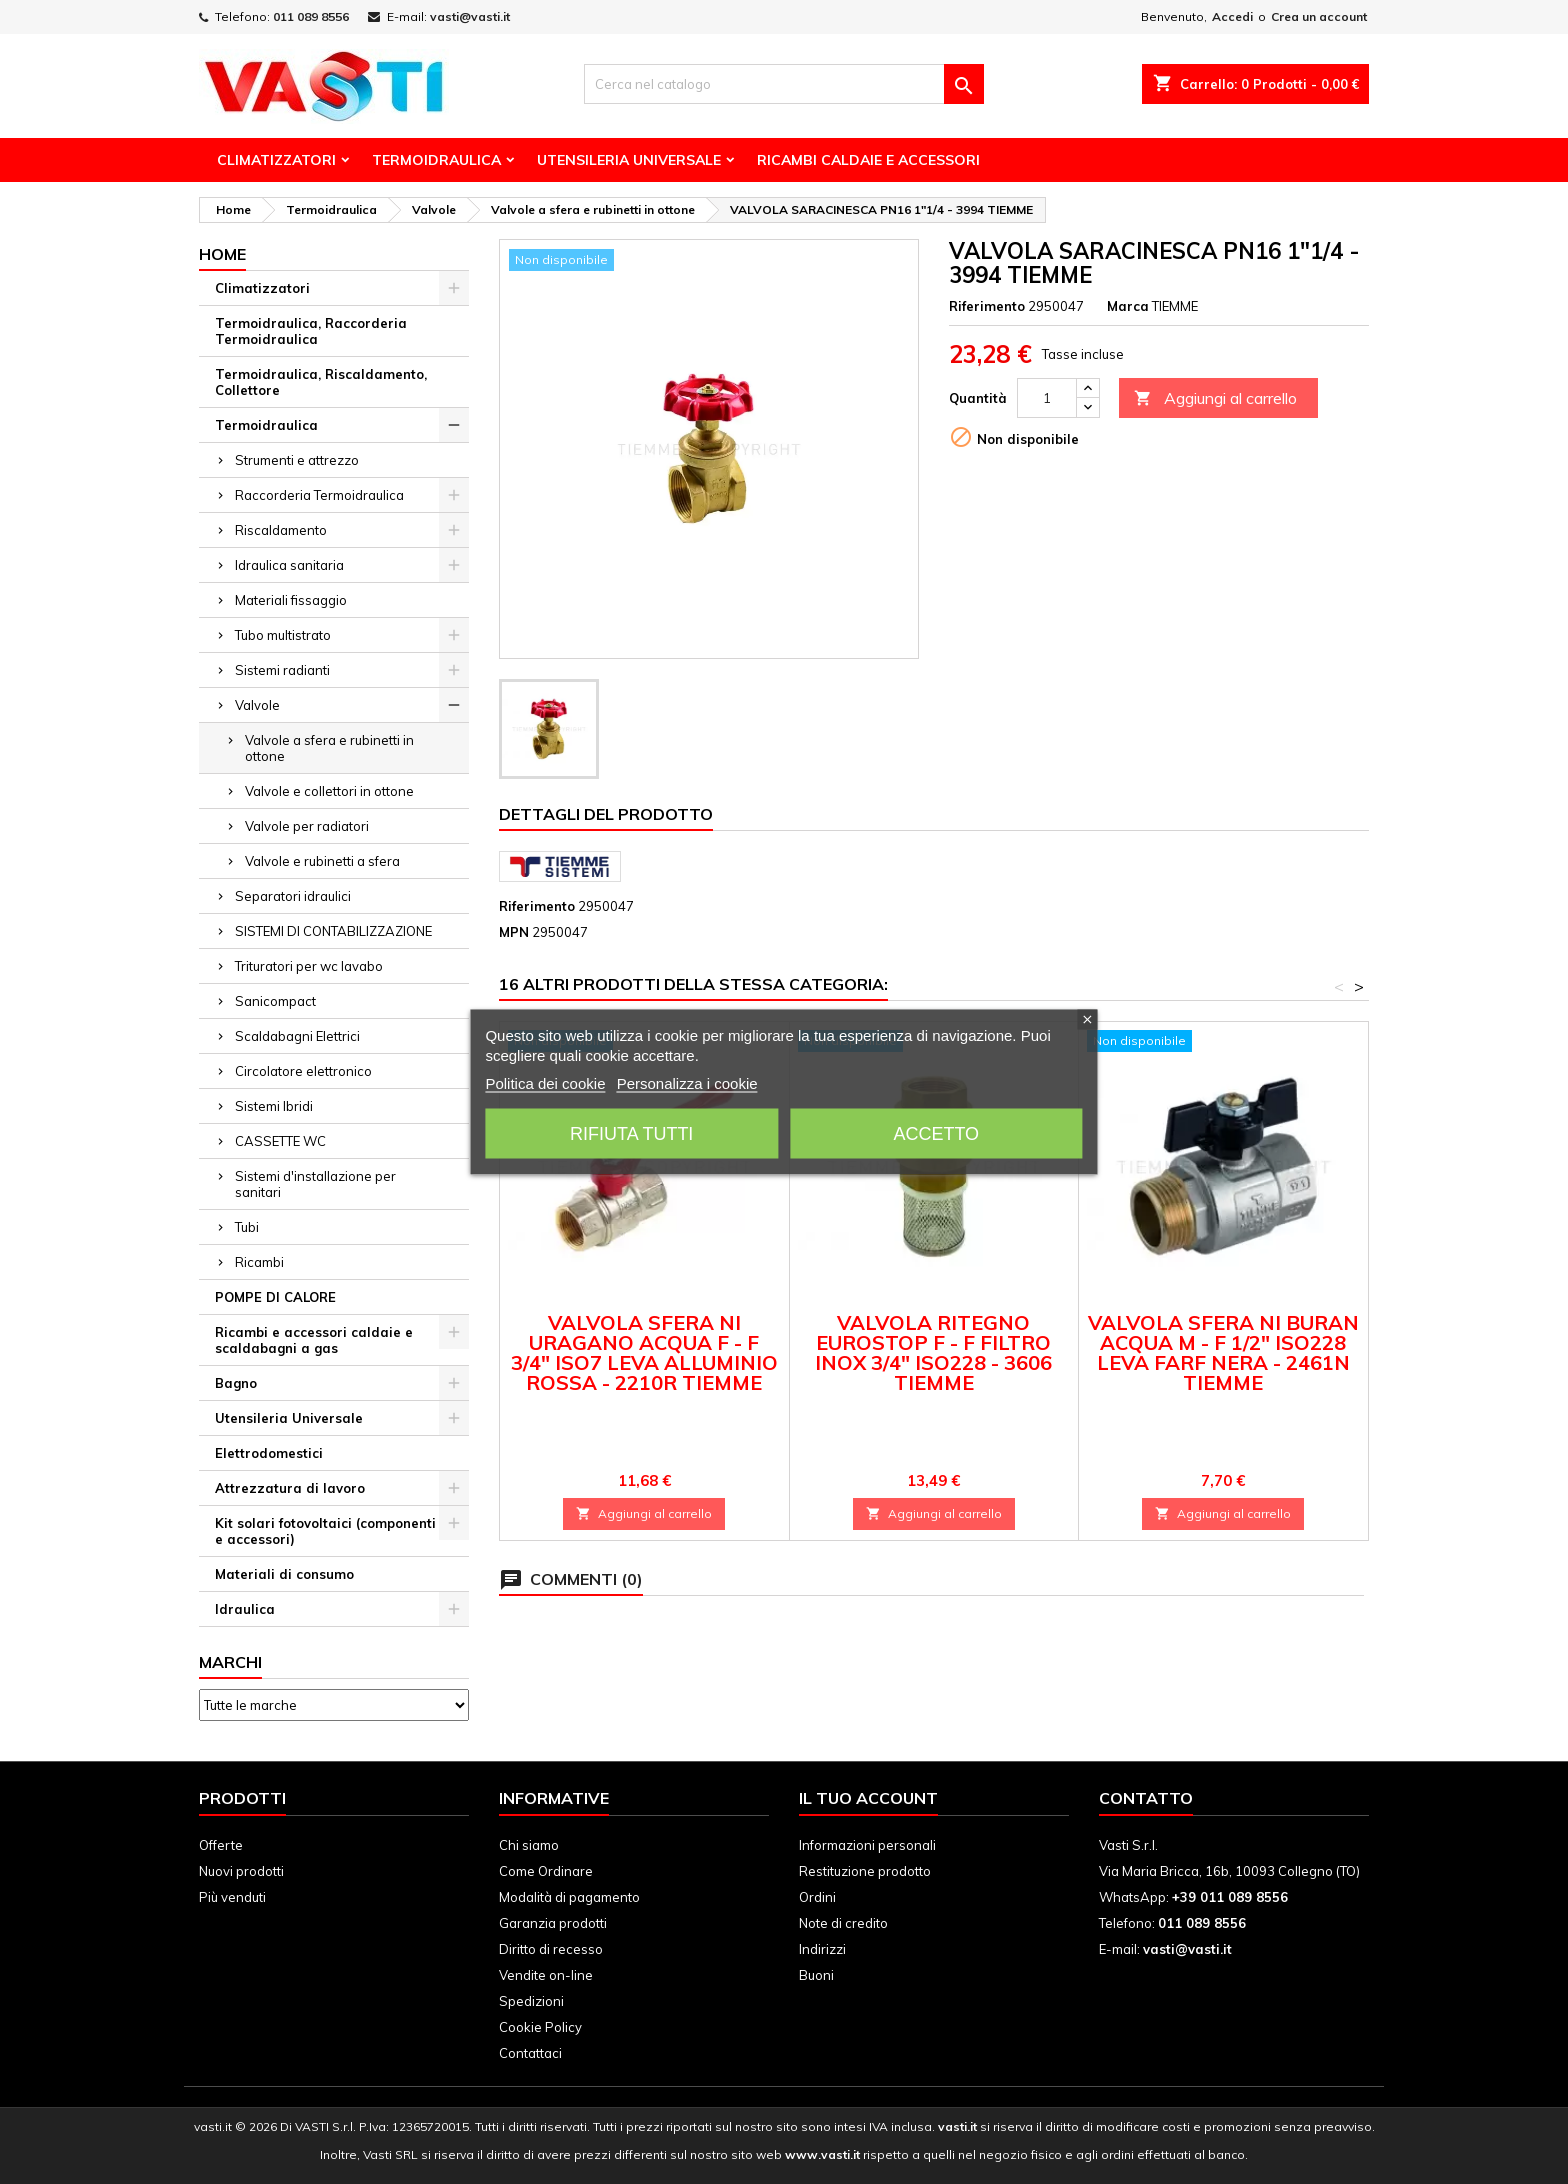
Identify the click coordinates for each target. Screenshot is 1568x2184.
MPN (514, 932)
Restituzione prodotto (865, 1871)
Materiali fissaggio (291, 600)
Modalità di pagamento (569, 1897)
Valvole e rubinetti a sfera (322, 861)
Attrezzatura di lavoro (290, 1488)
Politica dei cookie (545, 1083)
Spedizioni (531, 2001)
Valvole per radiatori (307, 826)
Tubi (247, 1227)
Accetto (936, 1134)
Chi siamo (529, 1845)
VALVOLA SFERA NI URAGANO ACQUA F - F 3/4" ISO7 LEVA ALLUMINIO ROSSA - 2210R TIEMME (644, 1352)
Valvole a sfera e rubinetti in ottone (329, 748)
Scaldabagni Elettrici (297, 1036)
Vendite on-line (546, 1975)
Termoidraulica (436, 160)
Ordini (817, 1897)
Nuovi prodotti (241, 1871)
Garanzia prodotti (553, 1923)
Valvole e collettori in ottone (329, 791)
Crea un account (1319, 16)
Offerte (221, 1845)
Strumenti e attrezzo (297, 460)
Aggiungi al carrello (1215, 398)
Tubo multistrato (283, 635)
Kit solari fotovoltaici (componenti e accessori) (325, 1531)
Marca (1128, 306)
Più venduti (232, 1897)
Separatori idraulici (293, 896)
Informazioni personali (867, 1845)
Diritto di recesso (551, 1949)
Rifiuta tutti (631, 1134)
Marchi (230, 1662)
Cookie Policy (540, 2027)
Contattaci (530, 2053)
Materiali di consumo (284, 1574)
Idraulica (245, 1609)
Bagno (236, 1383)
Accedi (1232, 16)
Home (222, 254)
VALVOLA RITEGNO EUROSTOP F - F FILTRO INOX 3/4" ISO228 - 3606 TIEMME (933, 1352)
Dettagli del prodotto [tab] (606, 814)
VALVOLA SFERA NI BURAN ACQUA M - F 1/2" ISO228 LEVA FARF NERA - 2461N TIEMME (1223, 1352)
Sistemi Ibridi (274, 1106)
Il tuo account (868, 1798)
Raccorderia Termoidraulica (319, 495)
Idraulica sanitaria (289, 565)
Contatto (1146, 1798)
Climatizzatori (276, 160)
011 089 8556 (311, 16)
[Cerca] (784, 84)
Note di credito (843, 1923)
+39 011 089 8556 (1230, 1897)
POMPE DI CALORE (275, 1297)
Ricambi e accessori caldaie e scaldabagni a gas (314, 1340)
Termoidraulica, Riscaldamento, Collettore (321, 382)
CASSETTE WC (280, 1141)
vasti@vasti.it (470, 16)
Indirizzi (822, 1949)
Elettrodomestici (269, 1453)
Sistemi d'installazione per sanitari (315, 1184)
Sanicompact (275, 1001)
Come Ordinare (546, 1871)
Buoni (816, 1975)
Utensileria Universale (629, 160)
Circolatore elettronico (303, 1071)
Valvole (257, 705)
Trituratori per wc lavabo (309, 966)
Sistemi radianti (282, 670)
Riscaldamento (281, 530)
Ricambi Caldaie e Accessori (868, 160)
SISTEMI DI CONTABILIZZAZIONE (333, 931)
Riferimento (987, 306)
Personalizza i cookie (687, 1083)
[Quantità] (1047, 398)
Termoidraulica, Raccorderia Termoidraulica (311, 331)
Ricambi (259, 1262)
